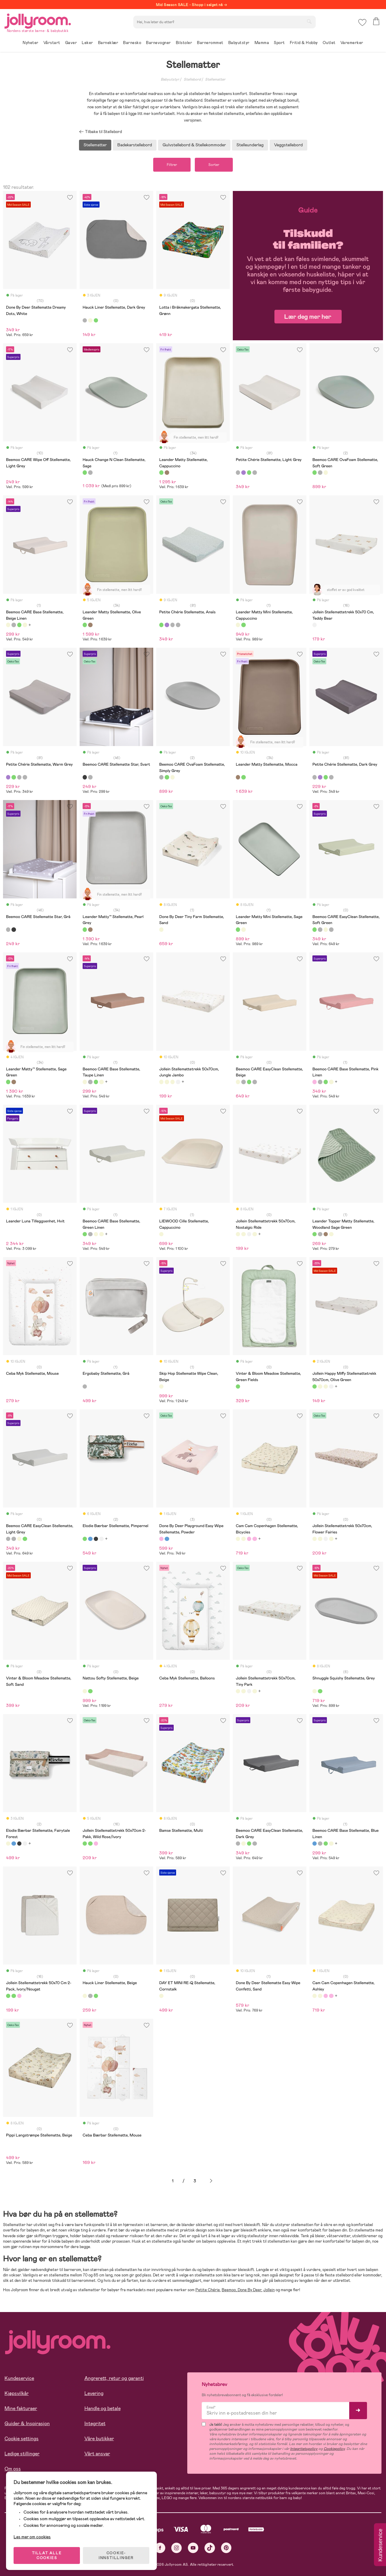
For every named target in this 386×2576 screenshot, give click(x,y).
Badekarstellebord (134, 145)
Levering (93, 2393)
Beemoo (229, 2289)
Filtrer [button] (172, 164)
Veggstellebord (288, 145)
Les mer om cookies (32, 2536)
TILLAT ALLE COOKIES (47, 2555)
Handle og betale (102, 2408)
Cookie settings (22, 2438)
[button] (362, 22)
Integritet (95, 2423)
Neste (211, 2181)
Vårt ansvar (97, 2454)
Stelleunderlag (250, 145)
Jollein (269, 2289)
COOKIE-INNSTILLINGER (116, 2555)
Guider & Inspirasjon (27, 2423)
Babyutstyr (170, 79)
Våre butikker (99, 2438)
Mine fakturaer (21, 2408)
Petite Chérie (207, 2289)
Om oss (13, 2469)
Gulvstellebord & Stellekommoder (194, 145)
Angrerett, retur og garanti (114, 2378)
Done (242, 2289)
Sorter (213, 164)
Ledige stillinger (22, 2454)
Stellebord (192, 79)
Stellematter (215, 79)
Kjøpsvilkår (17, 2393)
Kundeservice (19, 2378)
